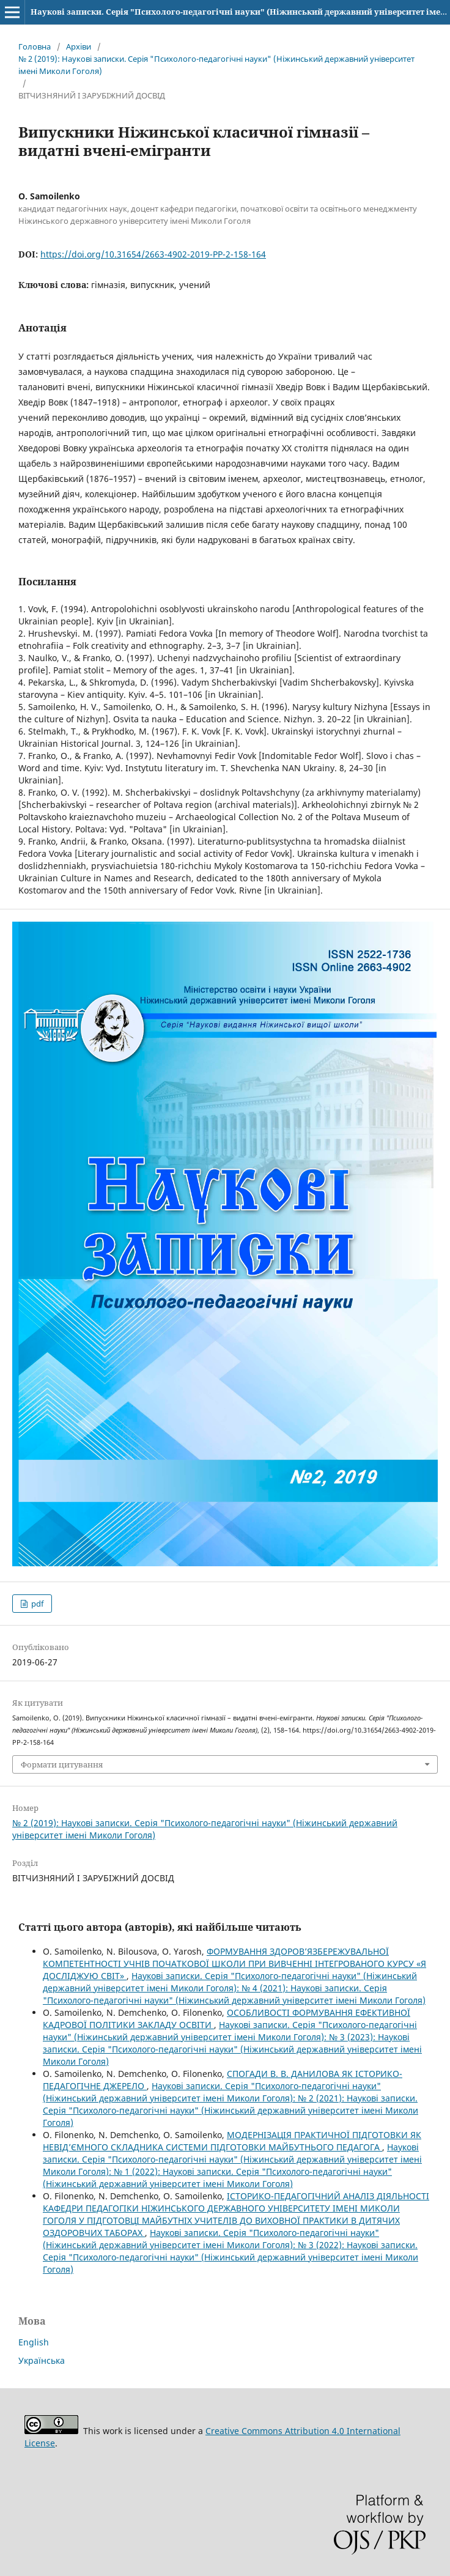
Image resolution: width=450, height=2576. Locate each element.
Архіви (78, 46)
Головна (34, 46)
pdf (36, 1603)
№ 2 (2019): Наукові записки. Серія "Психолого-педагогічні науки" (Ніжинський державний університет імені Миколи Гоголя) (216, 64)
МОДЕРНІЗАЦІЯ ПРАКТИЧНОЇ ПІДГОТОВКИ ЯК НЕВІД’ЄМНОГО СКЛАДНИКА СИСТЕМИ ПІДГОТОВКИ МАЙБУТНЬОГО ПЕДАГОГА (232, 2141)
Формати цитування (62, 1764)
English (33, 2342)
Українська (41, 2360)
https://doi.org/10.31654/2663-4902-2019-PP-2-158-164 (153, 254)
